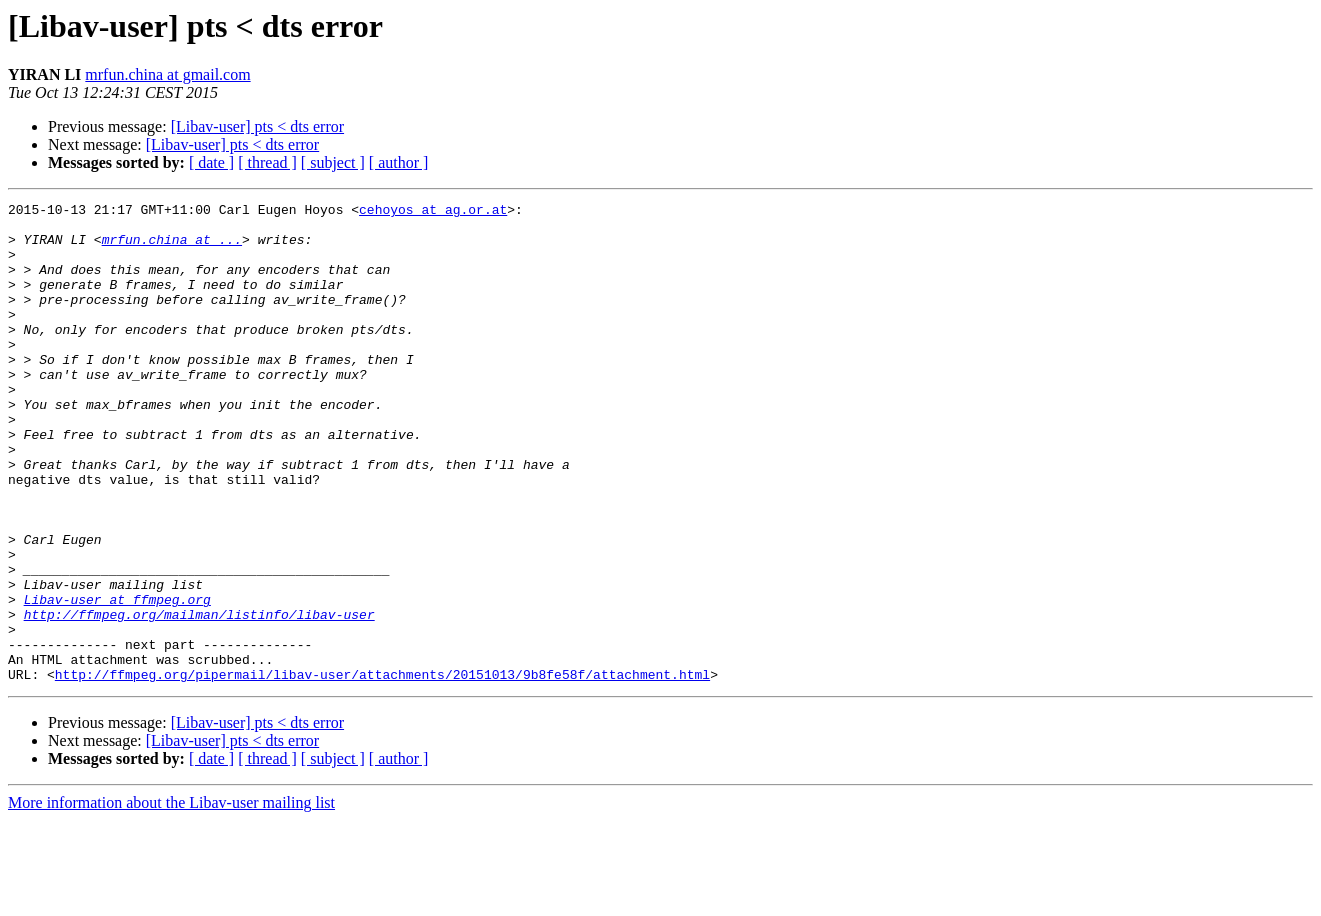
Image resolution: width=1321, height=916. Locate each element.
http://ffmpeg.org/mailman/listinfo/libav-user (199, 698)
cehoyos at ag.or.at (433, 212)
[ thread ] (267, 162)
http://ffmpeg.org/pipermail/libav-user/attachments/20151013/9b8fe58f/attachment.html (382, 770)
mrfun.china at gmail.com (167, 74)
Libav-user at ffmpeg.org (117, 680)
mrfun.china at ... (172, 248)
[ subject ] (333, 162)
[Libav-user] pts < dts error (257, 126)
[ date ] (211, 162)
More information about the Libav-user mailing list (171, 898)
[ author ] (399, 162)
